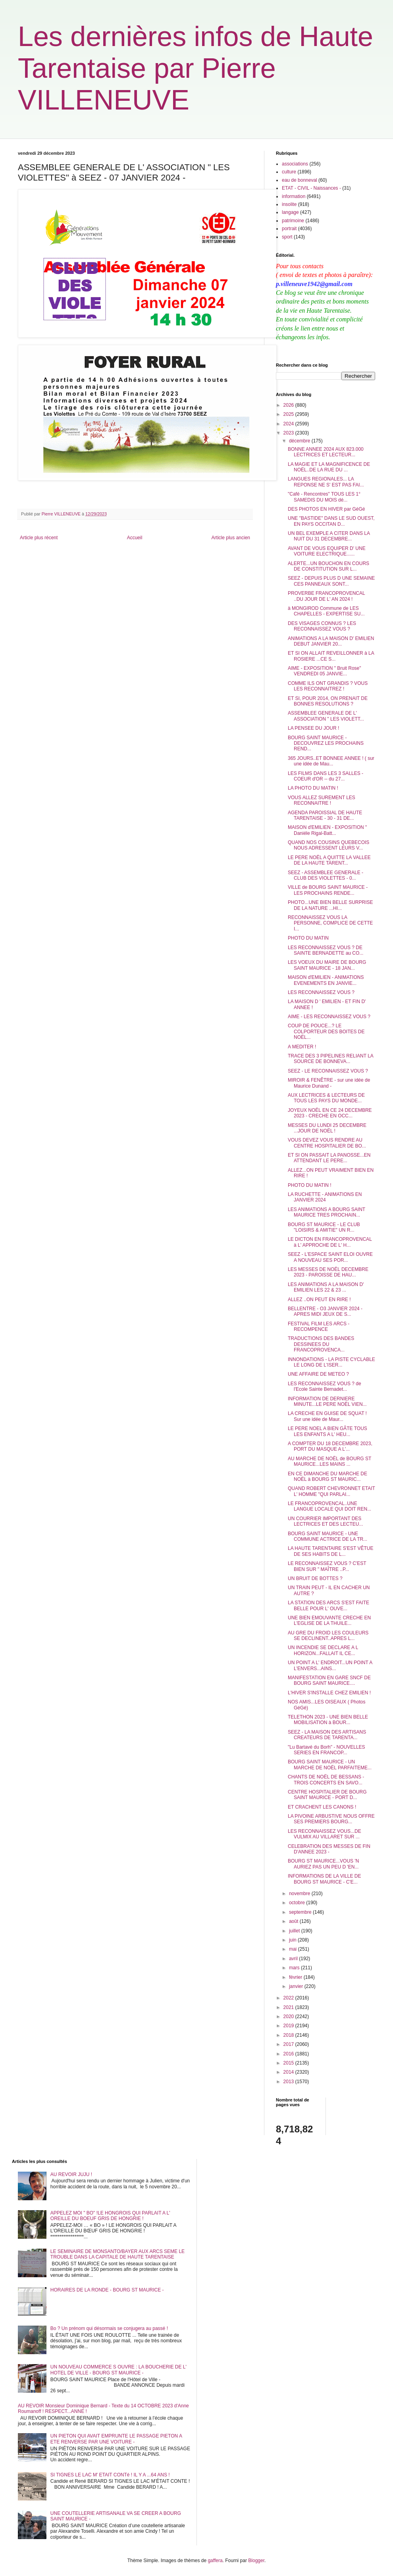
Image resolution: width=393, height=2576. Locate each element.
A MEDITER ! (302, 1047)
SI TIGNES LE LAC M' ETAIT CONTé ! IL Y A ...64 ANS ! (110, 2475)
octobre (297, 1902)
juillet (295, 1931)
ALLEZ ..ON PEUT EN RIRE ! (319, 1299)
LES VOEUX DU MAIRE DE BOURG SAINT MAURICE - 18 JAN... (327, 965)
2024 (289, 424)
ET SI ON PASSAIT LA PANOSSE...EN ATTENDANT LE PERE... (329, 1157)
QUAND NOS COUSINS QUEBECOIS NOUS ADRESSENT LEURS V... (328, 845)
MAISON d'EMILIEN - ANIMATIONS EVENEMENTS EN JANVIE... (326, 980)
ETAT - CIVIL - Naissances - (311, 188)
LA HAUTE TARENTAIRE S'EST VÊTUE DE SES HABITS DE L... (330, 1551)
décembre (300, 441)
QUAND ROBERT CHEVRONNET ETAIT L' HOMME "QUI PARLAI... (331, 1491)
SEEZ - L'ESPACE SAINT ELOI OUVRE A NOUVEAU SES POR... (330, 1257)
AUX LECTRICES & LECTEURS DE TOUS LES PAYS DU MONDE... (326, 1097)
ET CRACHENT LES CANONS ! (322, 1807)
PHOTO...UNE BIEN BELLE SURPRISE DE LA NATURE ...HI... (330, 905)
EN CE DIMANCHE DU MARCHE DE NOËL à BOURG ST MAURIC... (327, 1476)
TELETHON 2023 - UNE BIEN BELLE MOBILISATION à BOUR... (328, 1719)
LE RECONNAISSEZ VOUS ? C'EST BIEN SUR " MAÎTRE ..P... (327, 1566)
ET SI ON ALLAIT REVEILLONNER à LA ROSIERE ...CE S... (331, 655)
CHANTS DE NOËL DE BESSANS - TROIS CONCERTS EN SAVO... (326, 1779)
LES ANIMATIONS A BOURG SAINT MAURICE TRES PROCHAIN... (326, 1212)
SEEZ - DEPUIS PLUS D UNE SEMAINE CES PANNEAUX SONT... (331, 580)
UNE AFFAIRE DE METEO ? (318, 1374)
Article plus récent (39, 537)
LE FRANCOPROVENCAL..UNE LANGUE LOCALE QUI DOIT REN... (329, 1506)
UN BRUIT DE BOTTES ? (315, 1578)
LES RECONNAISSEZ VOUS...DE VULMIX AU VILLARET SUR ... (324, 1834)
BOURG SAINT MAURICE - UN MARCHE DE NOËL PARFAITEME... (330, 1764)
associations (295, 164)
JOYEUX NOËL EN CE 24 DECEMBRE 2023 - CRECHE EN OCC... (330, 1113)
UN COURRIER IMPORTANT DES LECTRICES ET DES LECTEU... (325, 1521)
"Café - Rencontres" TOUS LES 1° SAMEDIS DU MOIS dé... (324, 496)
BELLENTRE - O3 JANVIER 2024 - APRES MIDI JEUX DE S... (325, 1311)
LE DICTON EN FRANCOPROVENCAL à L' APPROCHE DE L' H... (330, 1242)
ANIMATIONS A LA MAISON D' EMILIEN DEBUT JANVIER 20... (331, 641)
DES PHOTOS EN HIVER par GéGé (326, 509)
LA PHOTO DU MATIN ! (313, 788)
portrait (289, 228)
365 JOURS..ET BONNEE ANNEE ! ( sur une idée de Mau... (331, 761)
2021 (289, 2007)
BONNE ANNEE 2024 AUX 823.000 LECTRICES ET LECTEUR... (326, 452)
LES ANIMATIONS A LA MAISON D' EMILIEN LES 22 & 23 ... (326, 1287)
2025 (289, 414)
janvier (296, 1986)
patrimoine (293, 220)
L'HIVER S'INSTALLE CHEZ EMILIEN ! (329, 1693)
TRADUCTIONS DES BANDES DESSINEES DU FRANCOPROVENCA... (321, 1344)
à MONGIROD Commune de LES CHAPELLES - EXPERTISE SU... (326, 611)
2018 (289, 2035)
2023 (289, 433)
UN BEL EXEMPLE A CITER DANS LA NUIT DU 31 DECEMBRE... (329, 536)
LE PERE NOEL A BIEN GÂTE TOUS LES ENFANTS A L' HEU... (327, 1431)
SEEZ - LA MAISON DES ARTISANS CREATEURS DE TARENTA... (327, 1734)
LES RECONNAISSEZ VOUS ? (321, 992)
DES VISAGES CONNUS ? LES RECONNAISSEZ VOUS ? (322, 626)
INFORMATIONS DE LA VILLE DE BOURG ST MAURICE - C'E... (324, 1878)
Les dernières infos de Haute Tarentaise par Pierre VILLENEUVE (195, 68)
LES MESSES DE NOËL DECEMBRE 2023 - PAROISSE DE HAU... (328, 1272)
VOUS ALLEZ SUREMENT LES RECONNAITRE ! (321, 800)
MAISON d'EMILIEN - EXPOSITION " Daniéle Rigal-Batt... (327, 830)
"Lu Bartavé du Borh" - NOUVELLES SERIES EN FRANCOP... (326, 1749)
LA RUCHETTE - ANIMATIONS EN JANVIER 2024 (325, 1197)
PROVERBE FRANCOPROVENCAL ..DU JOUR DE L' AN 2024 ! (326, 596)
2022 (289, 1998)
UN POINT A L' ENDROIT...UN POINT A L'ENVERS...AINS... (330, 1665)
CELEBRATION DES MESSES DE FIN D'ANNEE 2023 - (329, 1849)
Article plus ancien (231, 537)
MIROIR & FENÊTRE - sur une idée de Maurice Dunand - (329, 1082)
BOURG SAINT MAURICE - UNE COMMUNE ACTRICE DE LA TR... (327, 1536)
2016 (289, 2054)
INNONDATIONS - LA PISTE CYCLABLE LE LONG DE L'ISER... (331, 1362)
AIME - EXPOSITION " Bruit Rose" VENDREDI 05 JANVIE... (324, 671)
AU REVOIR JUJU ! (71, 2174)
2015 (289, 2063)
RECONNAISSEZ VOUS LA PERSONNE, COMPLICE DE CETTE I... (330, 923)
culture (289, 172)
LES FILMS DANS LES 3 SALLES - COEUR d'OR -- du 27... (325, 776)
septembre (301, 1912)
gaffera (215, 2560)
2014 (289, 2072)
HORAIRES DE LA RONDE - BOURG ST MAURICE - (107, 2290)
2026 (289, 405)
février (296, 1977)
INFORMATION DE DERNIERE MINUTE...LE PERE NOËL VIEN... (327, 1401)
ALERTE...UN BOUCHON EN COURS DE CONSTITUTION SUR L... (328, 566)
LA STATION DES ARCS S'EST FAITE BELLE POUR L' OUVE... (328, 1605)
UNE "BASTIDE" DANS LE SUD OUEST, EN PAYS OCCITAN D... (331, 521)
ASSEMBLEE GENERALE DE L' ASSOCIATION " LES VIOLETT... (326, 715)
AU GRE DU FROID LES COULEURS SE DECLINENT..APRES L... (328, 1635)
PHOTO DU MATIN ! (309, 1185)
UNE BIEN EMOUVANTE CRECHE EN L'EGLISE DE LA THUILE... (329, 1620)
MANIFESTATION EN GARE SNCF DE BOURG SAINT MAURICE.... (329, 1680)
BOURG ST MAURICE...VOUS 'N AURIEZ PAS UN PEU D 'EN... (323, 1863)
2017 (289, 2044)
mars (295, 1967)
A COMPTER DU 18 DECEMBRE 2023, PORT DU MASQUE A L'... (330, 1446)
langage (290, 212)
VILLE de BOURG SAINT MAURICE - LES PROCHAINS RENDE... (328, 890)
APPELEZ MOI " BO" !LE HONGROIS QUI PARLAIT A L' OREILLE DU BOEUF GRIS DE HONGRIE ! (110, 2215)
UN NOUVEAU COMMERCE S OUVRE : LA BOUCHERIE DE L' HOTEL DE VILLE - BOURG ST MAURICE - (118, 2369)
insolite (289, 204)
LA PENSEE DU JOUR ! (313, 728)
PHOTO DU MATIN (308, 938)
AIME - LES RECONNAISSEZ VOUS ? (329, 1016)
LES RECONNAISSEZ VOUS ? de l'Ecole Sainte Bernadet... (324, 1386)
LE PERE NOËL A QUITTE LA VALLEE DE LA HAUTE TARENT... (329, 860)
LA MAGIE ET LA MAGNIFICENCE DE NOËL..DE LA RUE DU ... (329, 467)
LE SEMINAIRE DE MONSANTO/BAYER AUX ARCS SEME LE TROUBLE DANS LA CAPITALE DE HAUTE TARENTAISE (117, 2254)
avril (294, 1958)
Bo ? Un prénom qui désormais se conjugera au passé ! (109, 2328)
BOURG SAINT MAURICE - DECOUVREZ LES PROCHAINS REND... (326, 743)
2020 (289, 2016)
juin (293, 1940)
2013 (289, 2081)
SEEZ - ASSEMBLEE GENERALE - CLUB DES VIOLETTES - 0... (325, 875)
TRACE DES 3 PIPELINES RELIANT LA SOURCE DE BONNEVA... (330, 1058)
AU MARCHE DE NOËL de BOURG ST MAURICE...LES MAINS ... (329, 1461)
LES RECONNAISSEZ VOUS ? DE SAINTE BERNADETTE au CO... (325, 950)
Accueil (135, 537)
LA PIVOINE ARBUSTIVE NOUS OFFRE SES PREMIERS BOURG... (331, 1818)
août (294, 1921)
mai (293, 1949)
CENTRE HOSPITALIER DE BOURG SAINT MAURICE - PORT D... (327, 1794)
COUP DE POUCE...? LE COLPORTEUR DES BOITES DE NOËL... (326, 1031)
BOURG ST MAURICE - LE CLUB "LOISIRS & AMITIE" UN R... (324, 1227)
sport (287, 237)
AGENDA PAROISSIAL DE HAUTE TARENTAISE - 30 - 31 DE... (325, 815)
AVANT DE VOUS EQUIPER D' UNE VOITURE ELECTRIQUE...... (327, 551)
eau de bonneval (299, 180)
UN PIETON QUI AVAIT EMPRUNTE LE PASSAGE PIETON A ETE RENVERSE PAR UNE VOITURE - (116, 2438)
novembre (300, 1893)
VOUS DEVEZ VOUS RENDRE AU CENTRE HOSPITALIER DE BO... (327, 1142)
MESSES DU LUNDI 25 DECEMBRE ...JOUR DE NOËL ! (327, 1128)
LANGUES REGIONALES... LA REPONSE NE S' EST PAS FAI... (326, 481)
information (293, 196)
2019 (289, 2025)
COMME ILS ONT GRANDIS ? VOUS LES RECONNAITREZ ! (328, 686)
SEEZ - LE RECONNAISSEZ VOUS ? (328, 1071)
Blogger (256, 2560)
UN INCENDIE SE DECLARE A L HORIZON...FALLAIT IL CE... (323, 1650)
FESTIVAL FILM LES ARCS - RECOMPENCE (318, 1326)
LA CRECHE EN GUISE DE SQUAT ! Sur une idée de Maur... (327, 1416)
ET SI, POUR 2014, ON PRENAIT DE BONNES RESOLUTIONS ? (328, 701)
